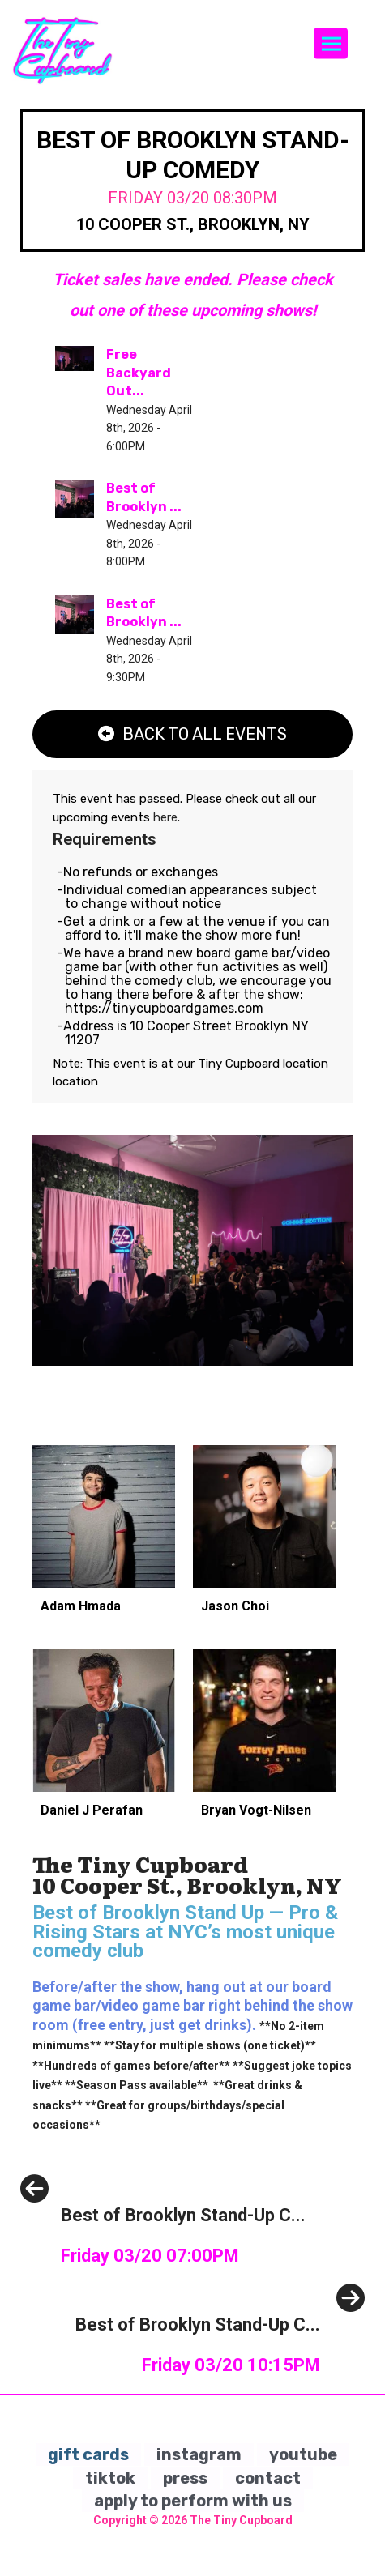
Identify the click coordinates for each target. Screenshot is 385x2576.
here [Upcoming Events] (165, 817)
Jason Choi (235, 1606)
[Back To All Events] (192, 734)
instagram (199, 2454)
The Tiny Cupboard (241, 2520)
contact (268, 2478)
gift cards (88, 2454)
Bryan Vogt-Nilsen (256, 1810)
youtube (303, 2454)
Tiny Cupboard (240, 1063)
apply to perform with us (193, 2500)
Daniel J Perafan (92, 1810)
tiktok (110, 2478)
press (185, 2478)
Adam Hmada (81, 1606)
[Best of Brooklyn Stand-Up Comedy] (163, 2252)
